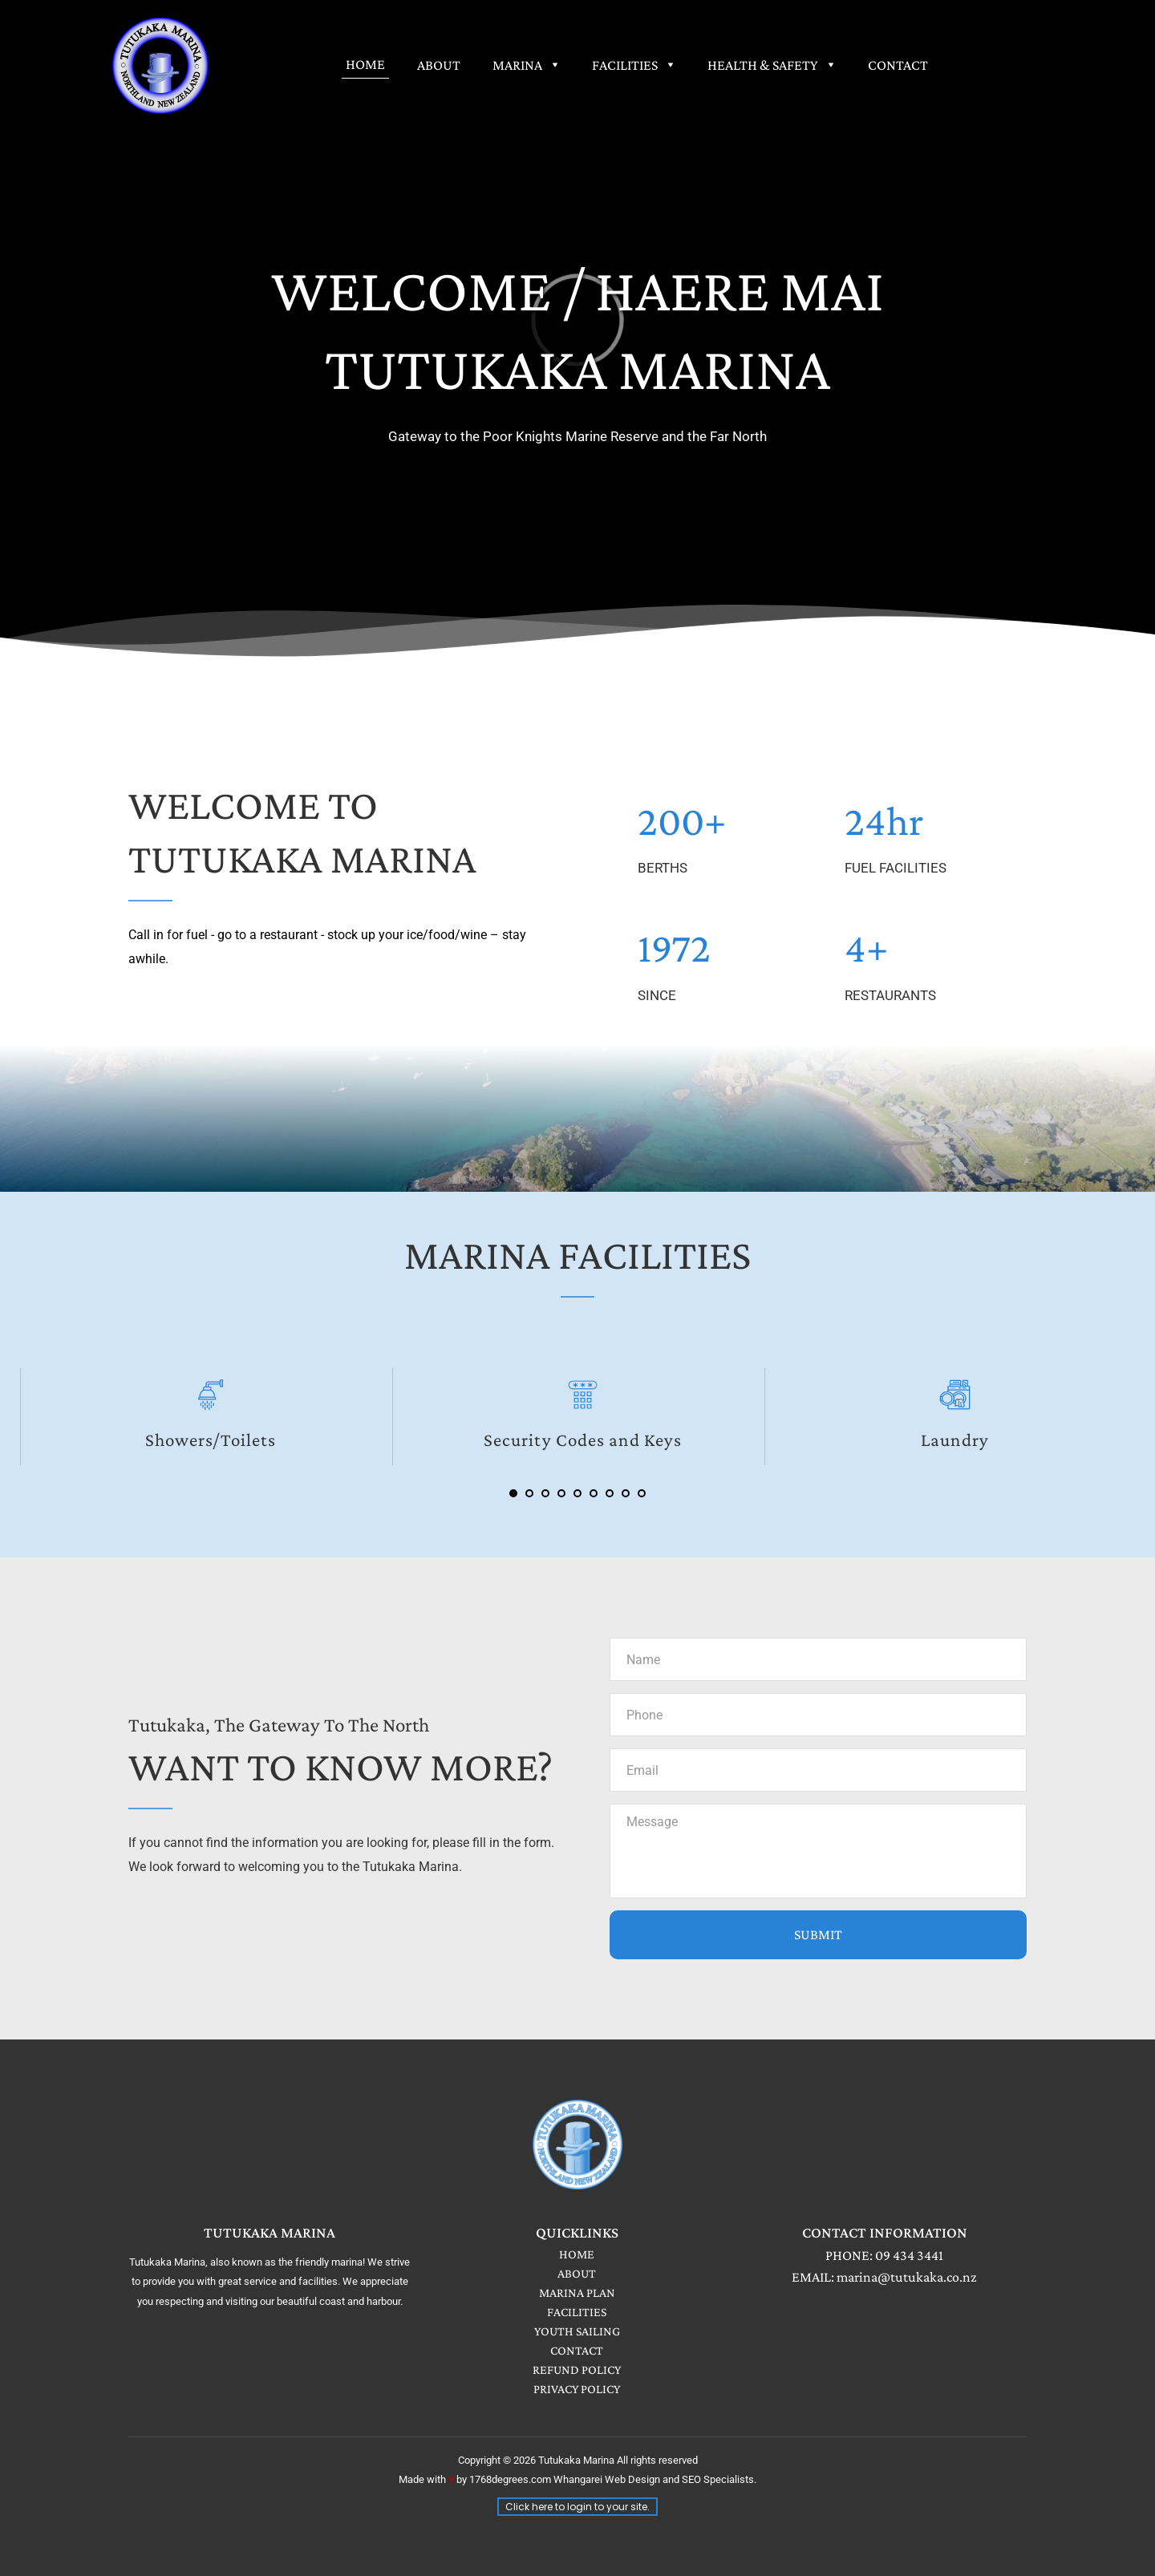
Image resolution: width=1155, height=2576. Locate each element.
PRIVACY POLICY (576, 2389)
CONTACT (576, 2350)
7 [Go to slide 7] (610, 1493)
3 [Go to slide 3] (545, 1493)
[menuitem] (365, 64)
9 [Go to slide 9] (642, 1493)
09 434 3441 (909, 2255)
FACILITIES (576, 2312)
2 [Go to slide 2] (529, 1493)
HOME (576, 2254)
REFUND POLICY (577, 2369)
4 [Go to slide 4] (561, 1493)
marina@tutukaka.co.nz (907, 2277)
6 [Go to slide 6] (594, 1493)
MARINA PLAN (577, 2292)
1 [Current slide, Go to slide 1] (513, 1493)
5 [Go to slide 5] (577, 1493)
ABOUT (576, 2273)
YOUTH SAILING (577, 2331)
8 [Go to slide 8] (626, 1493)
